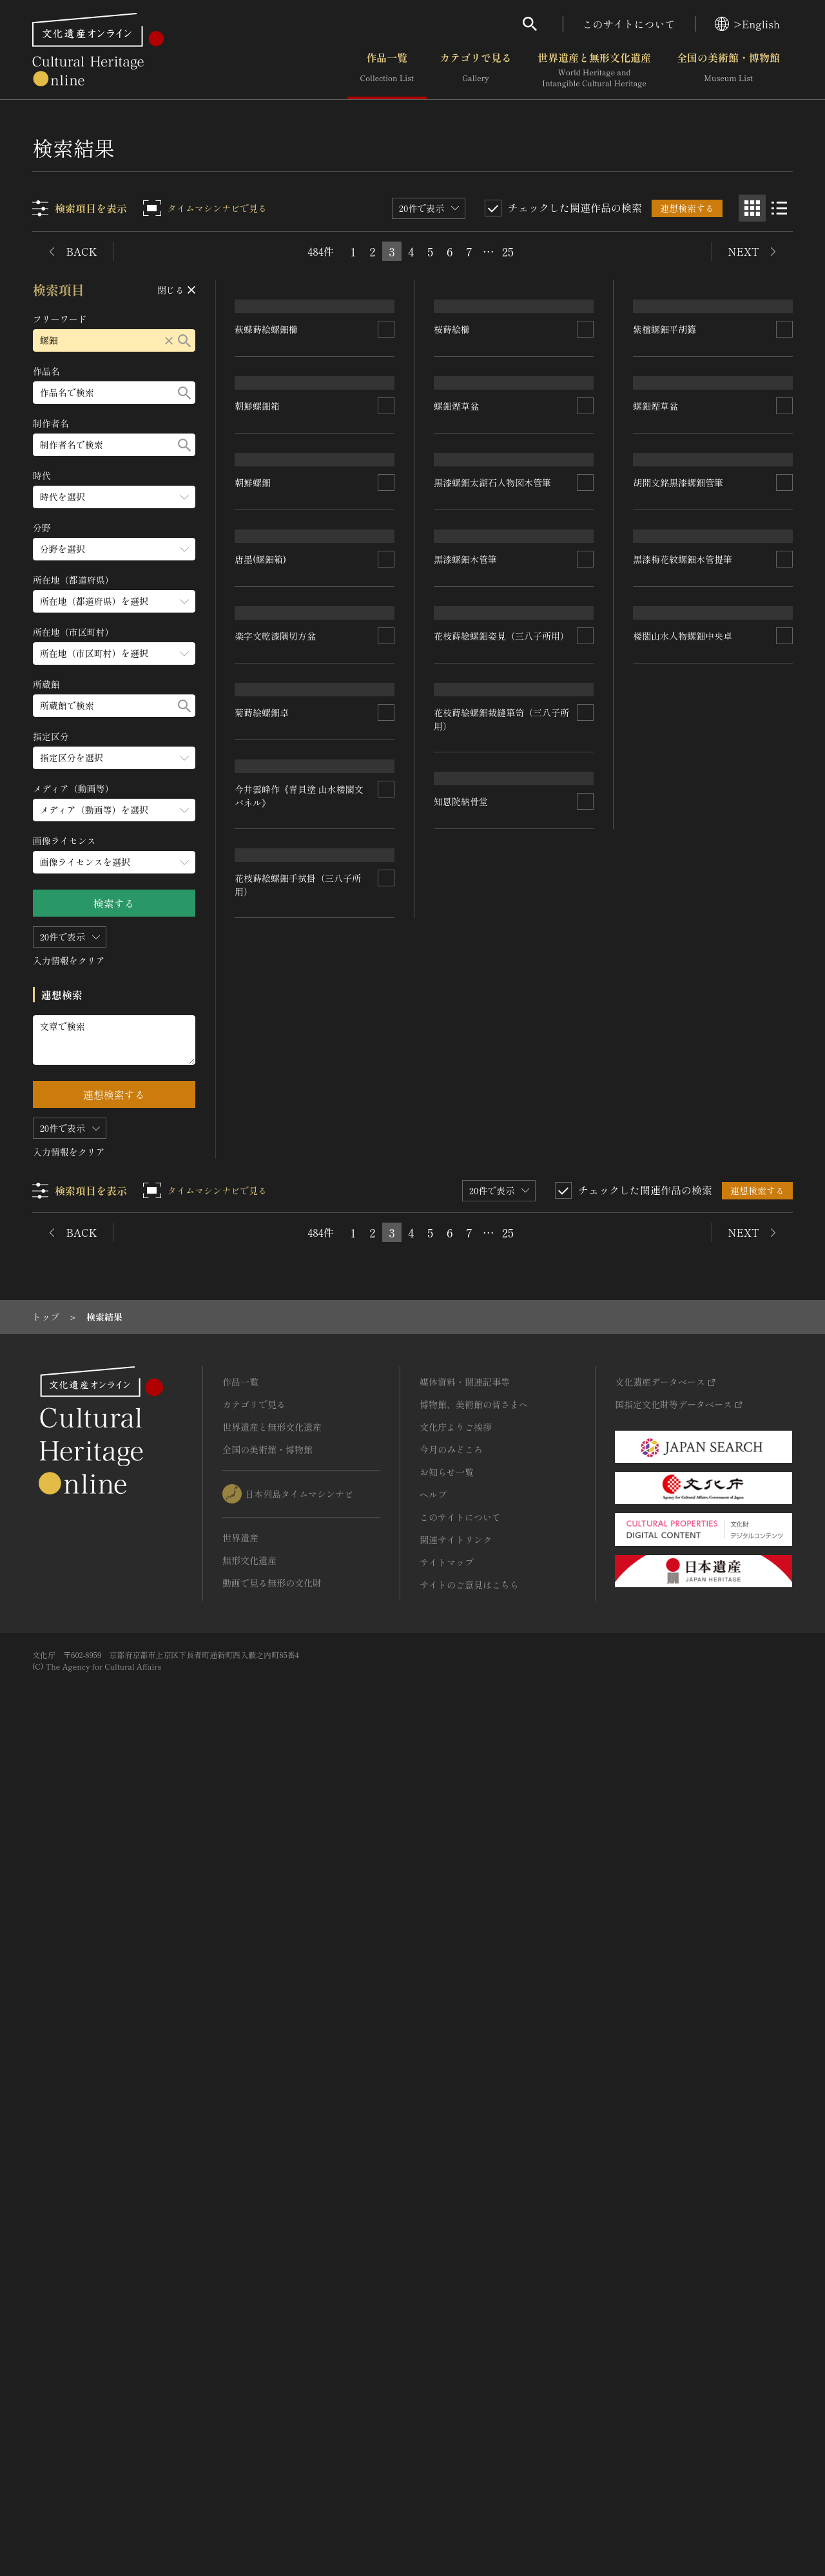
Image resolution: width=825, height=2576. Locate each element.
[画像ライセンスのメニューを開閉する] (114, 862)
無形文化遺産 (249, 2387)
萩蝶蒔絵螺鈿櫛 (266, 429)
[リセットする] (169, 340)
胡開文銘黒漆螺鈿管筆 (678, 986)
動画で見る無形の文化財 (272, 2409)
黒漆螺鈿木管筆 (466, 1224)
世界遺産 (240, 2364)
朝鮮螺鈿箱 (257, 621)
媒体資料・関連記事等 (465, 2208)
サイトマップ (447, 2389)
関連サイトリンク (456, 2366)
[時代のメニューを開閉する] (114, 497)
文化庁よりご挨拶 (456, 2253)
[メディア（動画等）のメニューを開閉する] (114, 810)
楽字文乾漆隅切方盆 (275, 1184)
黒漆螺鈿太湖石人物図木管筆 (493, 921)
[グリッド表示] (752, 208)
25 (508, 251)
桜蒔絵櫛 (452, 429)
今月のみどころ (451, 2276)
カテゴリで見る (476, 70)
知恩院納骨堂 (262, 1957)
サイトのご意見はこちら (469, 2411)
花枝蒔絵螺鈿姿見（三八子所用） (502, 1406)
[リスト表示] (779, 208)
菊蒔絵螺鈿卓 (262, 1321)
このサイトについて (629, 24)
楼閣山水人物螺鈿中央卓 (484, 1866)
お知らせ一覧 (447, 2299)
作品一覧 (387, 70)
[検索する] (184, 340)
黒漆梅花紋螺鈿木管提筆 (682, 1504)
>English (747, 24)
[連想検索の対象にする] (386, 429)
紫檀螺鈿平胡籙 (664, 493)
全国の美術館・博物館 (728, 70)
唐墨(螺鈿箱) (261, 1001)
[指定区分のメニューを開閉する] (114, 758)
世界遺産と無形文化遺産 (594, 70)
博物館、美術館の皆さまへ (474, 2231)
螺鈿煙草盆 (457, 619)
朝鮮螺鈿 (253, 811)
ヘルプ (433, 2321)
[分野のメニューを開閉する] (114, 549)
